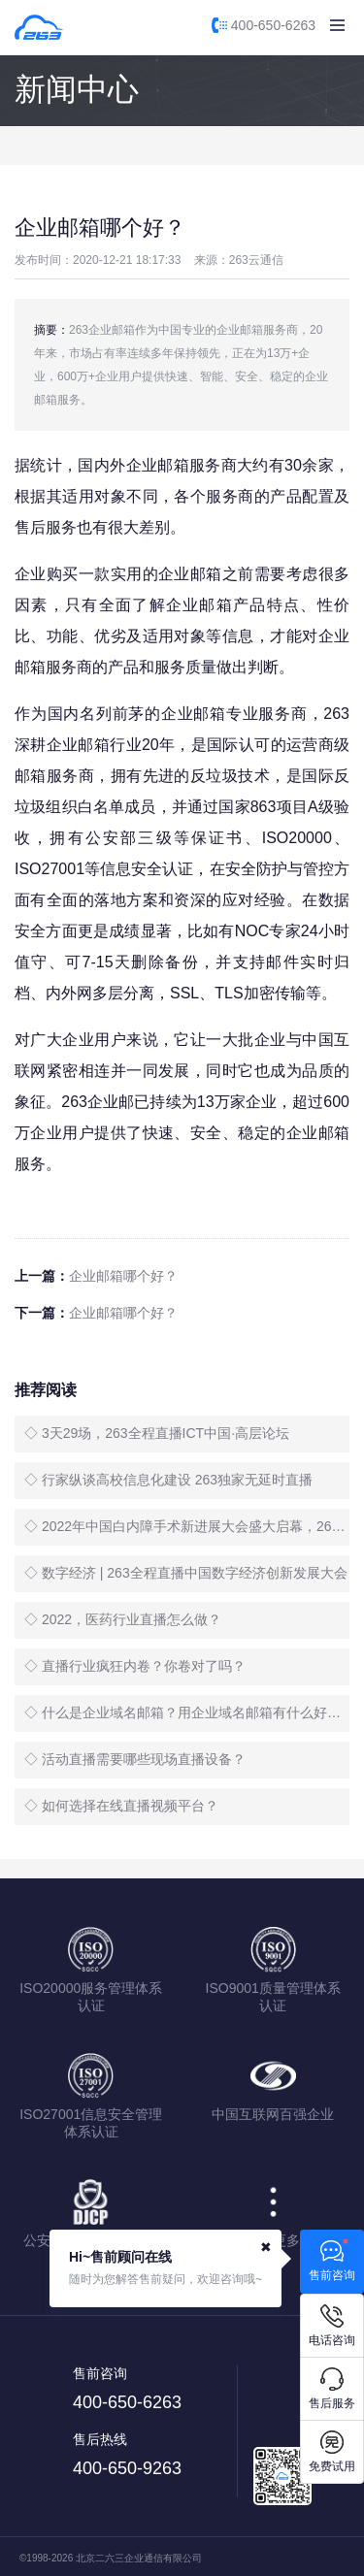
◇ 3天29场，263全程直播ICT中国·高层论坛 (156, 1433)
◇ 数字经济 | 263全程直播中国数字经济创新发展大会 (185, 1573)
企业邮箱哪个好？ (123, 1276)
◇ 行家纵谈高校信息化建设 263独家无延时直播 (168, 1479)
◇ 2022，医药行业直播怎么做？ (122, 1619)
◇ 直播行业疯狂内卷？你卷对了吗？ (135, 1666)
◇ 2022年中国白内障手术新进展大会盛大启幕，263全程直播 (186, 1526)
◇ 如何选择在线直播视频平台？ (121, 1805)
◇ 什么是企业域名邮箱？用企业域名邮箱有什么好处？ (186, 1712)
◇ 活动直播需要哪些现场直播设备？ (135, 1759)
